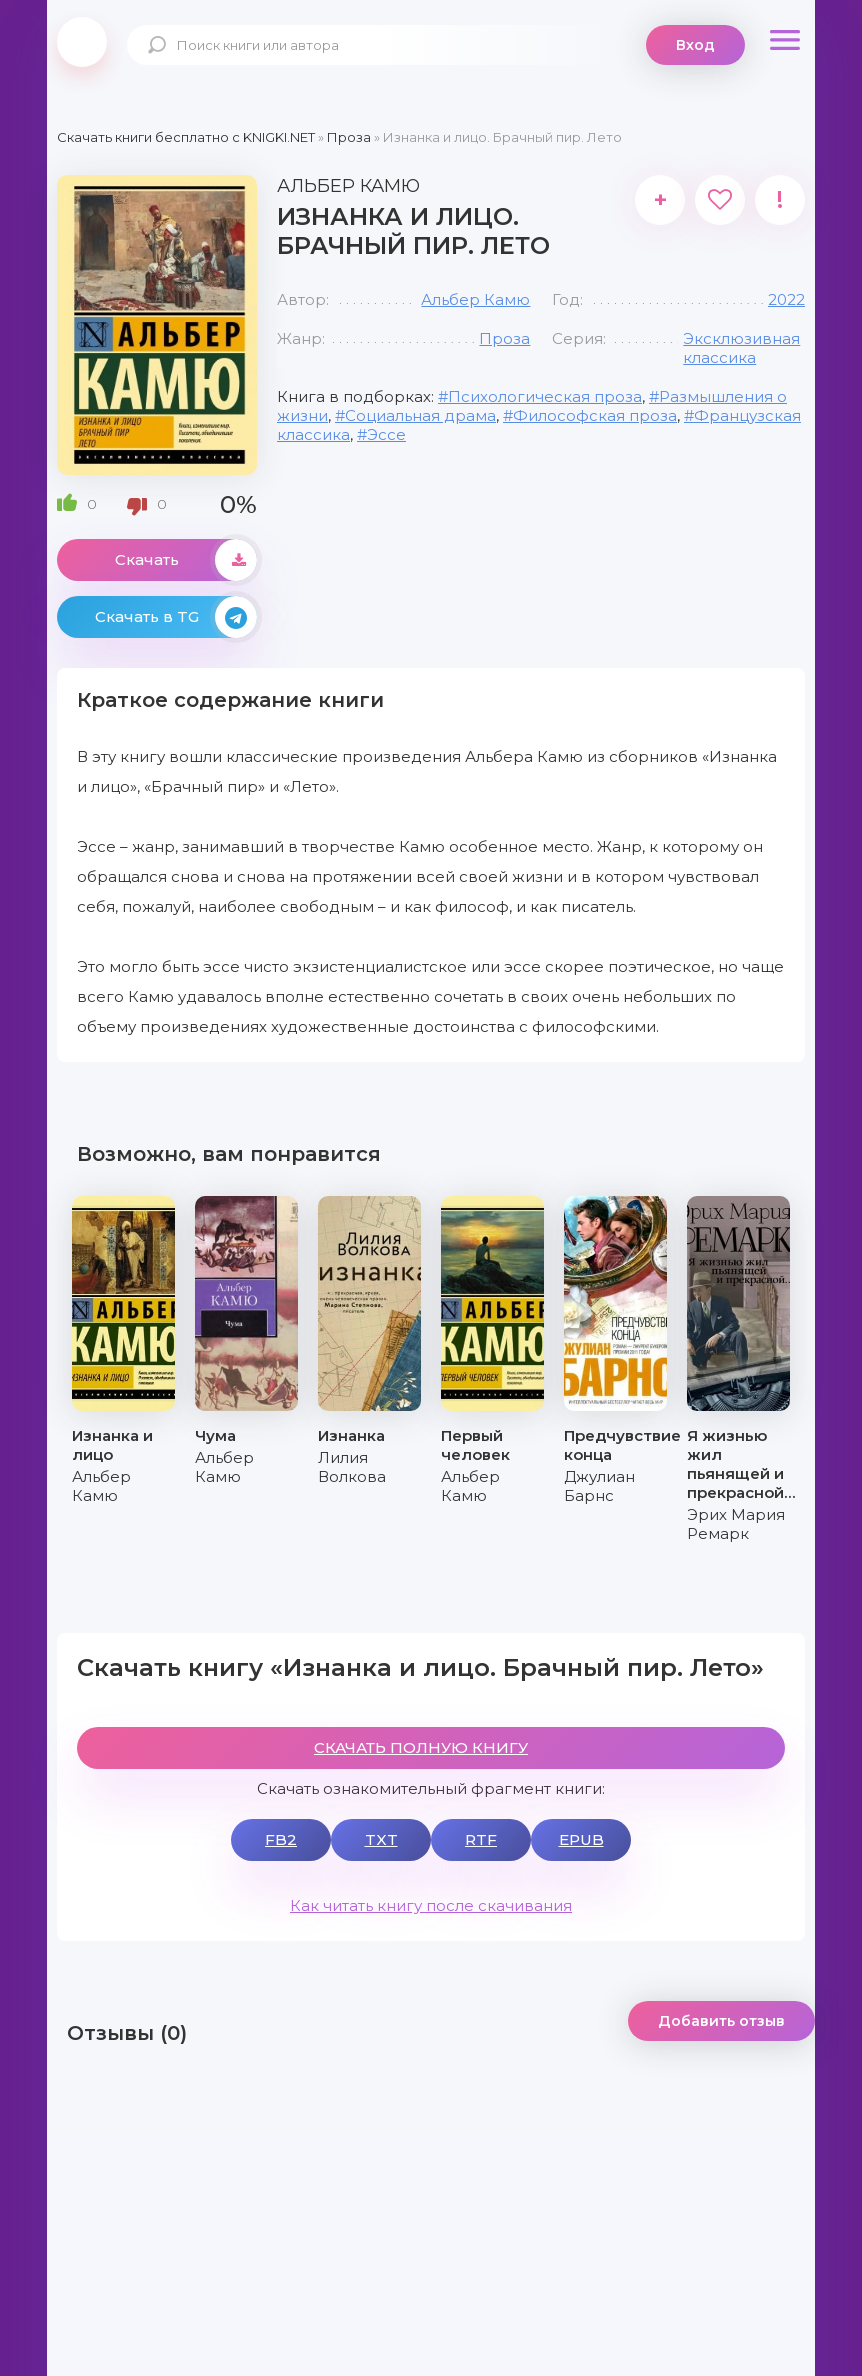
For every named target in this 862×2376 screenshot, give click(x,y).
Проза (504, 338)
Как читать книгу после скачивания (431, 1905)
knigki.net (82, 42)
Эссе (386, 434)
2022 (786, 299)
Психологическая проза (545, 396)
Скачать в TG (176, 617)
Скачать (186, 560)
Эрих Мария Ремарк (736, 1524)
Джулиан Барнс (599, 1486)
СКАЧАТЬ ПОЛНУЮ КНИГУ (421, 1747)
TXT (381, 1839)
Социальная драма (420, 415)
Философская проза (595, 415)
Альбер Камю (475, 299)
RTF (481, 1839)
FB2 (281, 1839)
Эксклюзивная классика (741, 348)
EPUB (581, 1839)
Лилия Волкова (352, 1467)
